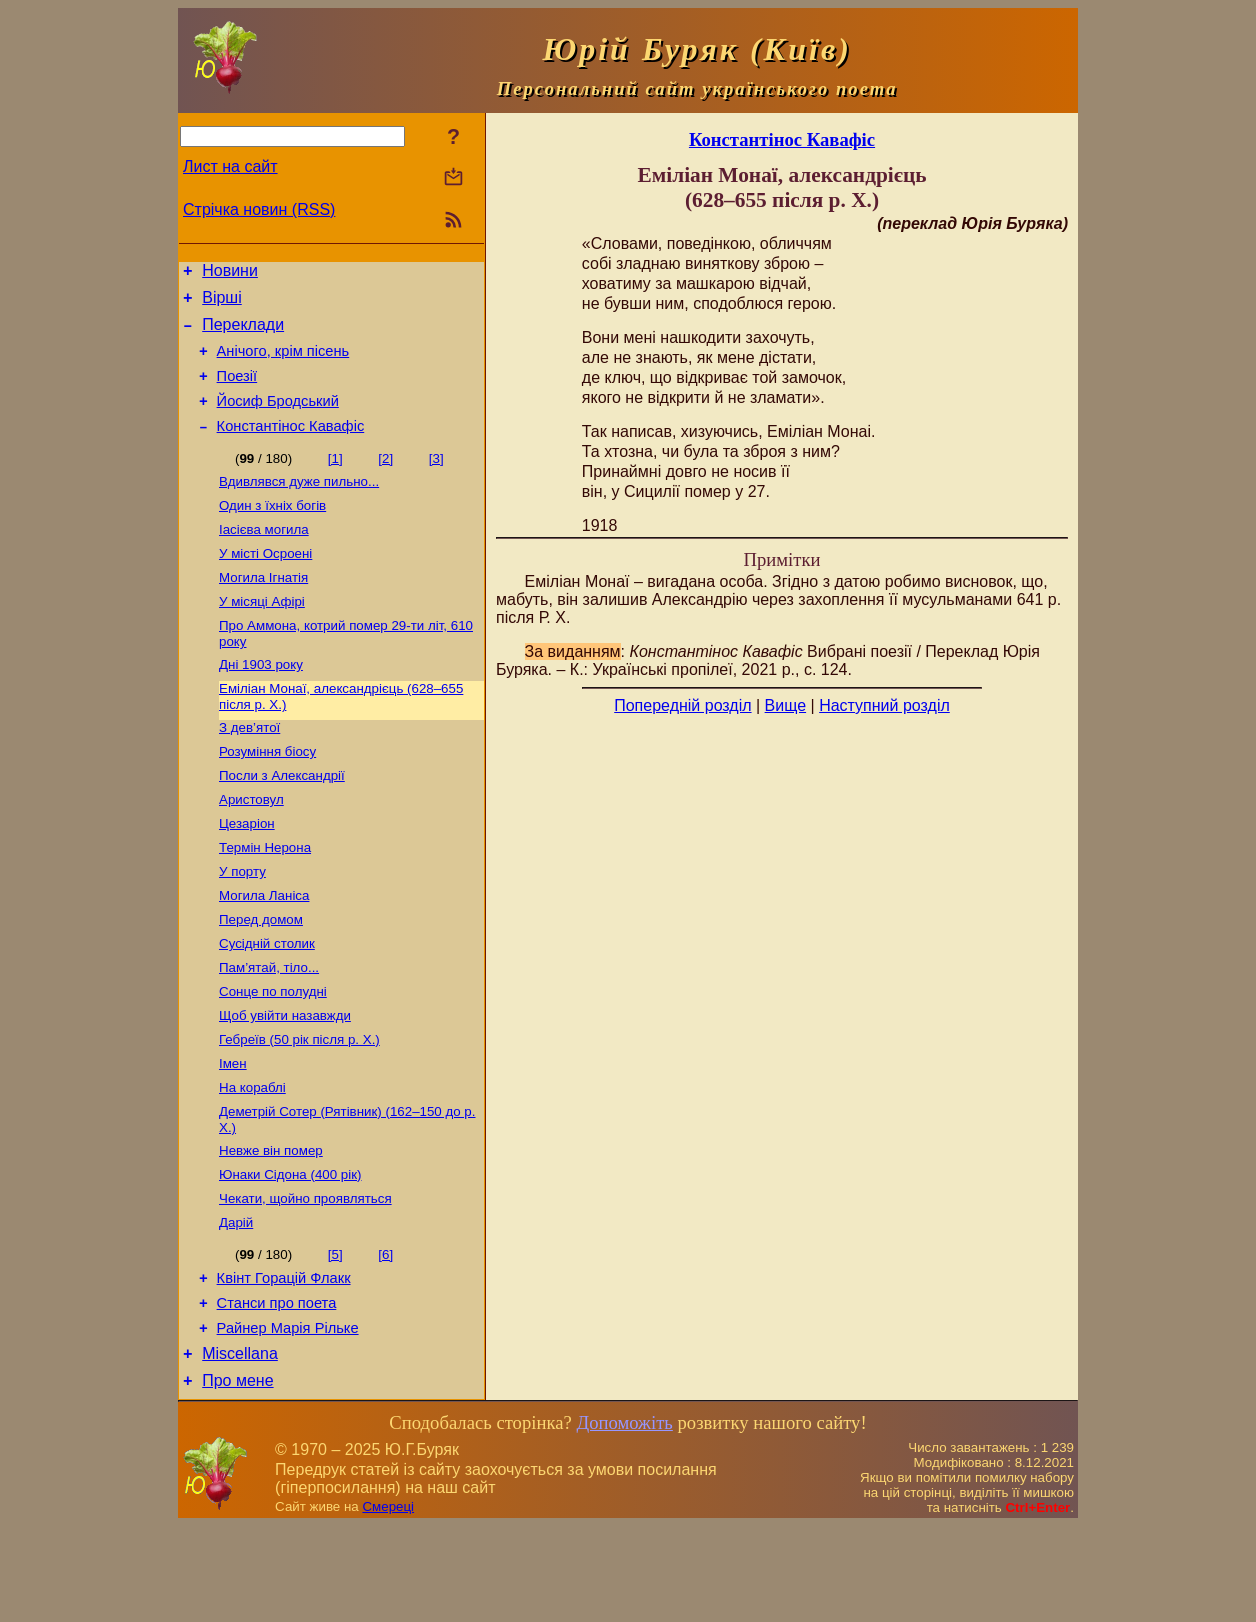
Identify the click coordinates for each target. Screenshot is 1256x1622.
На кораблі (252, 1158)
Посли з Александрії (282, 820)
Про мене (237, 1476)
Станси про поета (277, 1390)
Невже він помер (271, 1225)
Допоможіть (624, 1518)
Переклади (243, 333)
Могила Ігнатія (263, 608)
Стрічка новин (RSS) (259, 209)
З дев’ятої (249, 768)
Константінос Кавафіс (291, 447)
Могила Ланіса (264, 950)
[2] (385, 479)
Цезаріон (247, 872)
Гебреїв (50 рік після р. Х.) (299, 1106)
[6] (385, 1335)
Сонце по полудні (273, 1054)
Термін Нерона (265, 898)
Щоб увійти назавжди (285, 1080)
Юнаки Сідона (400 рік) (290, 1251)
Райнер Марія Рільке (288, 1418)
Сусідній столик (267, 1002)
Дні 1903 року (261, 701)
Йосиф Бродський (278, 419)
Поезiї (237, 391)
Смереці (388, 1602)
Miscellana (240, 1446)
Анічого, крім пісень (283, 363)
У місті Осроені (265, 582)
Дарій (236, 1303)
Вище (786, 705)
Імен (233, 1132)
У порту (242, 924)
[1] (335, 479)
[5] (335, 1335)
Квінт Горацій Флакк (284, 1362)
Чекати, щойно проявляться (305, 1277)
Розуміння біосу (267, 794)
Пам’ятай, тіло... (269, 1028)
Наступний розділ (884, 705)
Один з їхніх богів (272, 530)
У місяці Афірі (262, 634)
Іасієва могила (264, 556)
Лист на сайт (230, 166)
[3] (436, 479)
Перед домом (261, 976)
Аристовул (251, 846)
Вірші (222, 303)
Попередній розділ (682, 705)
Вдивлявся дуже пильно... (299, 504)
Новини (230, 273)
